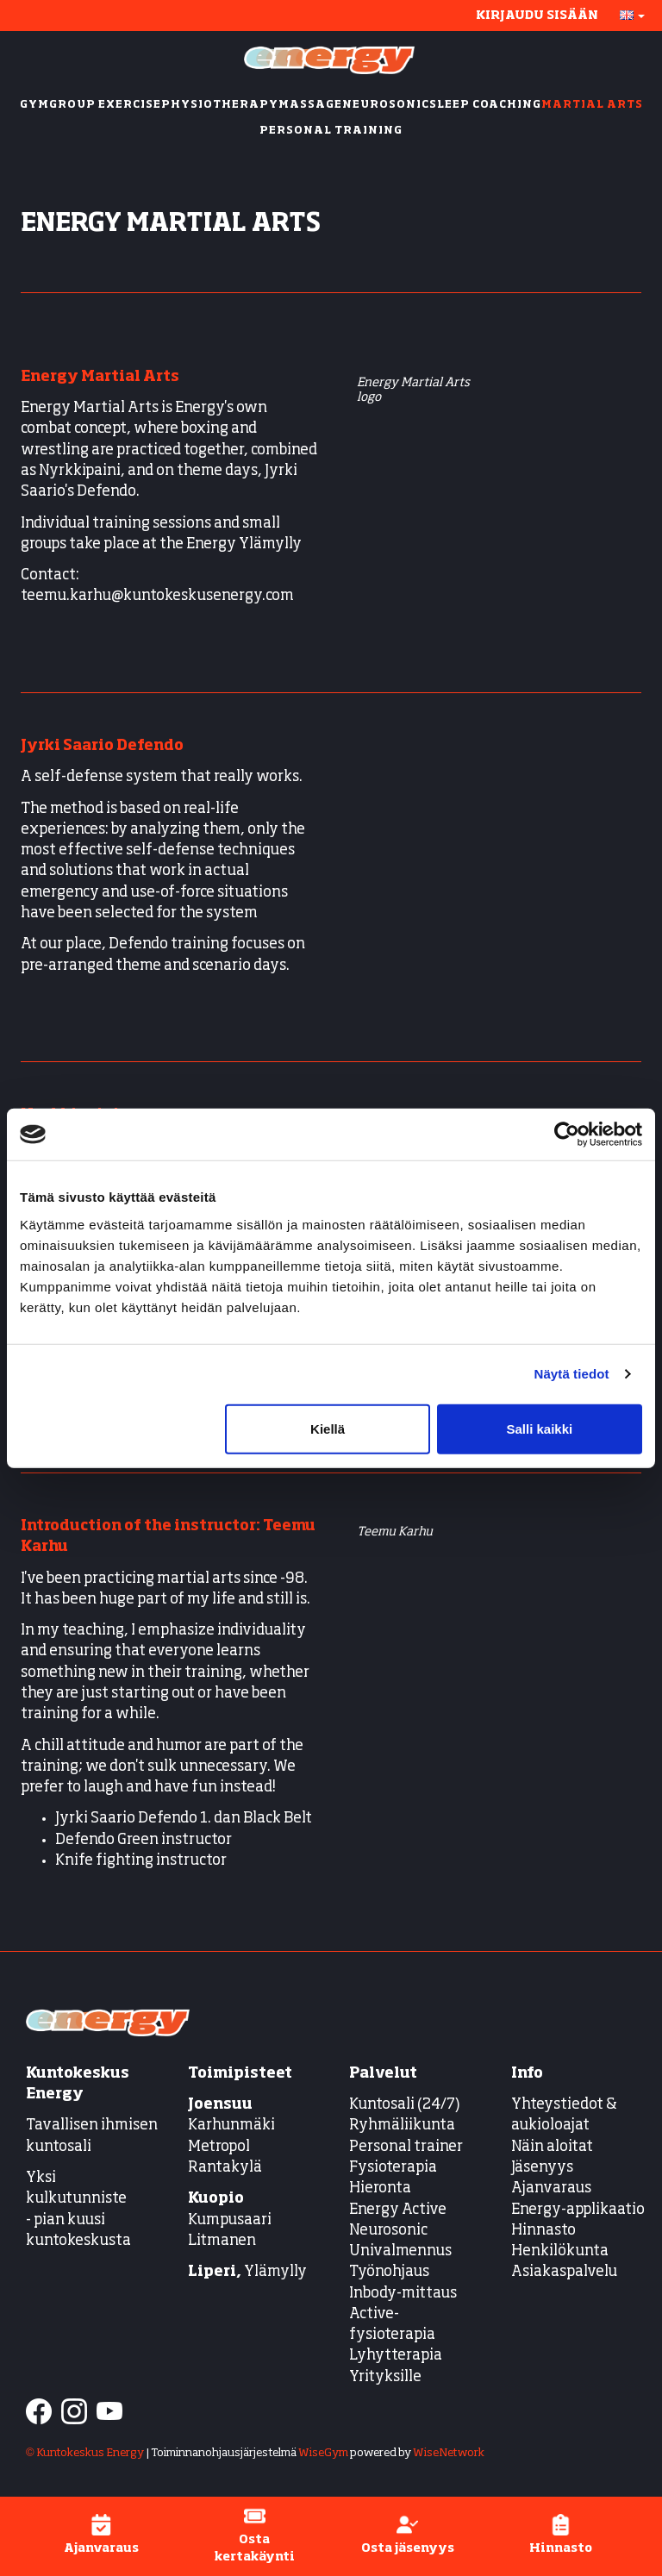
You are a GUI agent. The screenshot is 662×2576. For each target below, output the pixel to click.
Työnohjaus (389, 2272)
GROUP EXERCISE (105, 105)
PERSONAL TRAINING (331, 131)
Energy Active (398, 2210)
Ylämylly (247, 2272)
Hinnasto (543, 2230)
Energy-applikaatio (578, 2210)
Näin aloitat (552, 2147)
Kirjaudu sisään (537, 15)
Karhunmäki (231, 2125)
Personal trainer (406, 2147)
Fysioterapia (393, 2167)
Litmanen (222, 2241)
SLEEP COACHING (485, 105)
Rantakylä (225, 2167)
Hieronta (380, 2188)
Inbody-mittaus (403, 2293)
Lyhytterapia (395, 2355)
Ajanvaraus (551, 2188)
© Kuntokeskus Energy (85, 2453)
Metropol (219, 2147)
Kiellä (327, 1428)
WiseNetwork (448, 2453)
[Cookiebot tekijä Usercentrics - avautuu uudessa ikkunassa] (566, 1134)
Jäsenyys (542, 2167)
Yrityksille (385, 2377)
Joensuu (220, 2105)
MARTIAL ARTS (592, 105)
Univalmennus (400, 2251)
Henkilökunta (560, 2251)
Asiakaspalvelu (564, 2272)
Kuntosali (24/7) (404, 2105)
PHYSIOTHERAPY (219, 105)
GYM (34, 105)
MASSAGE (310, 105)
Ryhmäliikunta (403, 2125)
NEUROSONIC (385, 105)
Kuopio (216, 2198)
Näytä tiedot (571, 1373)
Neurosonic (388, 2230)
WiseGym (323, 2453)
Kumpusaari (230, 2220)
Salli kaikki (540, 1428)
